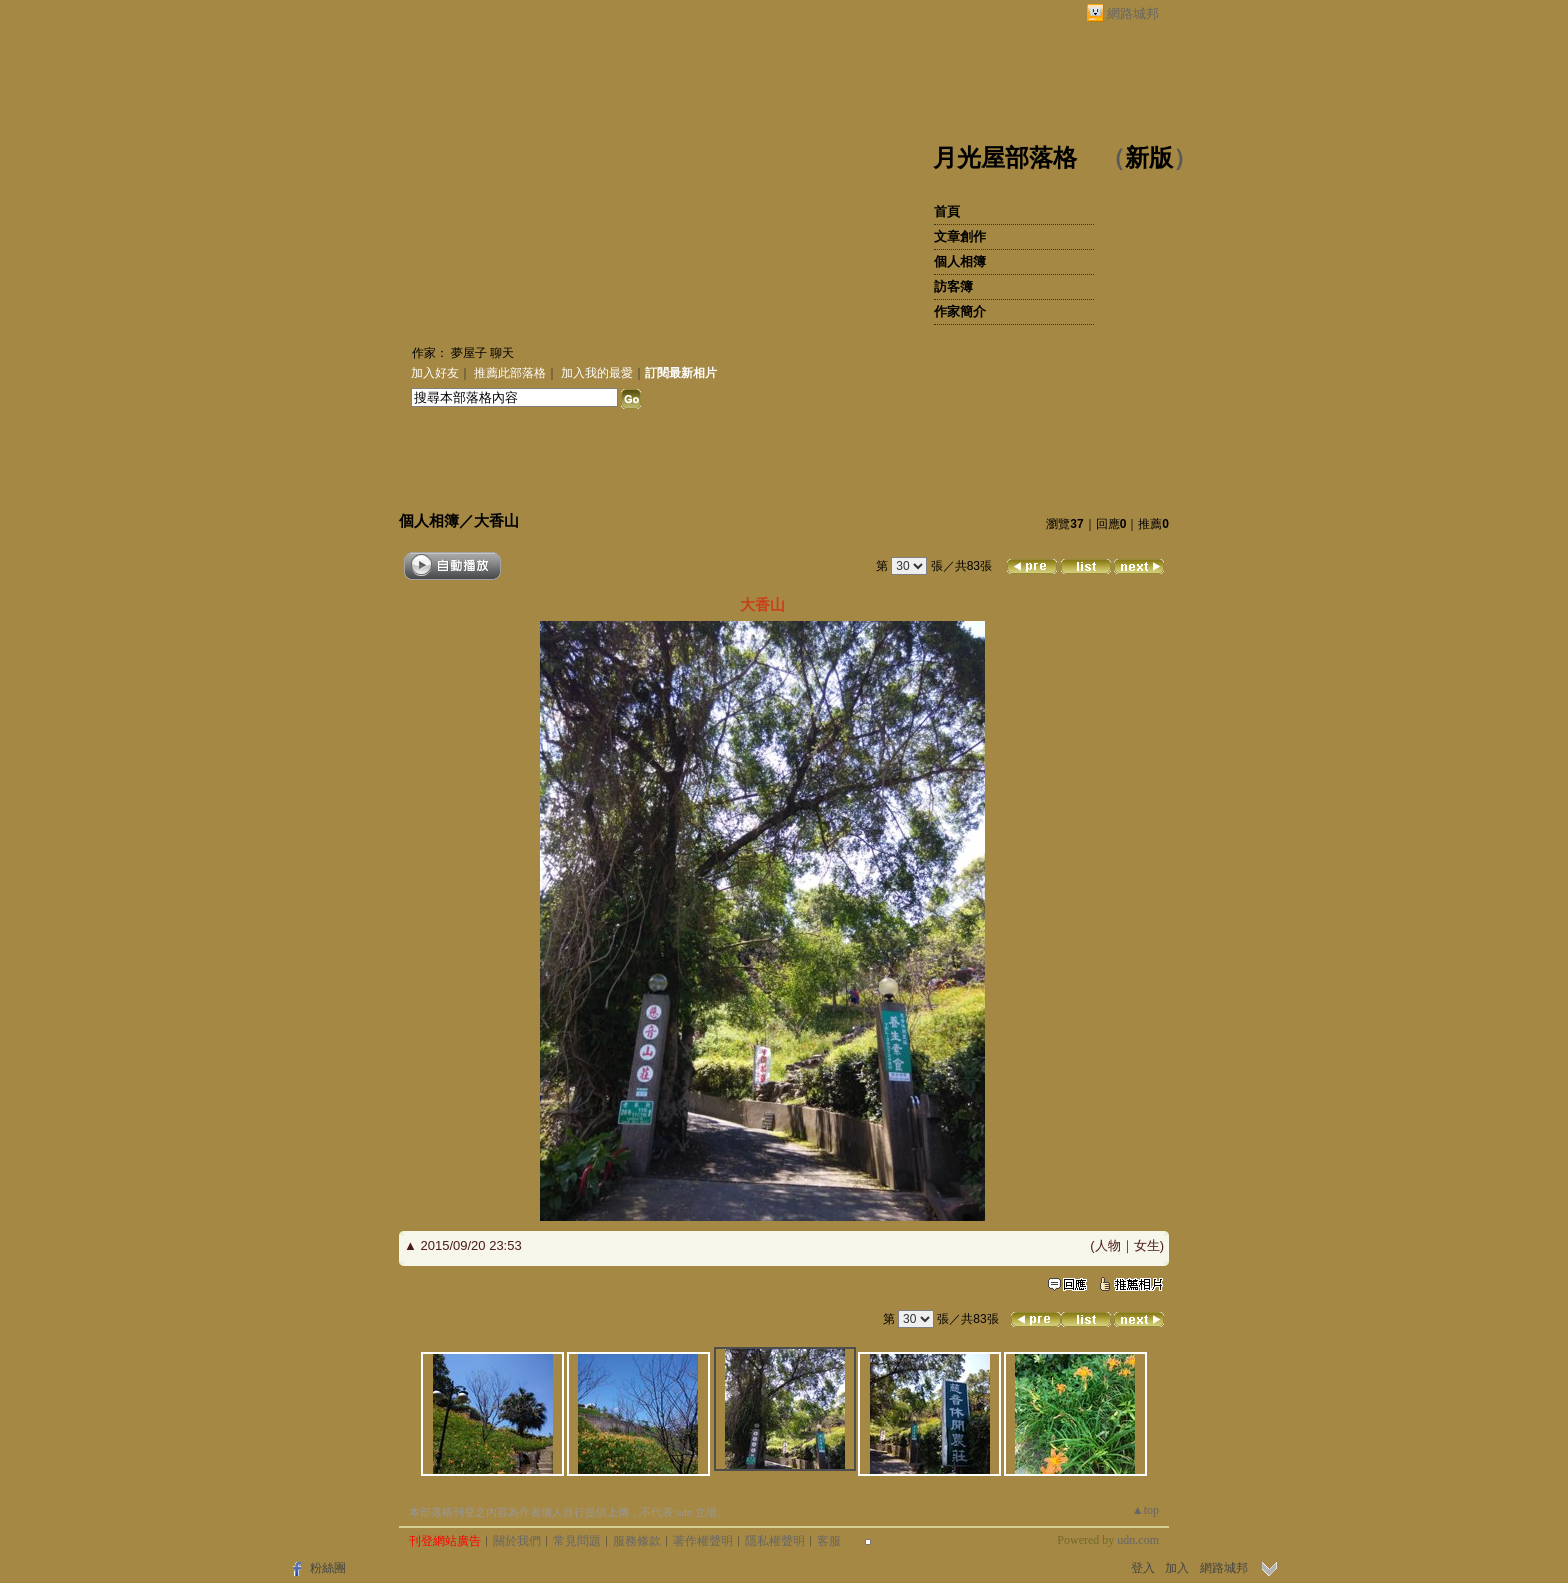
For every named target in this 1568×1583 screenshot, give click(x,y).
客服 (829, 1541)
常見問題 (577, 1541)
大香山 (496, 520)
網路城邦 (1133, 13)
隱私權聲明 (775, 1541)
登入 (1143, 1568)
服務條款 (637, 1541)
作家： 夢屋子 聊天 (463, 353)
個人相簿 (960, 261)
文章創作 (960, 236)
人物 (1108, 1245)
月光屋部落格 (1005, 158)
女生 (1147, 1245)
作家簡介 (960, 311)
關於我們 (517, 1541)
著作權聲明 (703, 1541)
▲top (1145, 1510)
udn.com (1138, 1540)
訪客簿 (953, 286)
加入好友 (435, 373)
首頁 (947, 211)
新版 (1149, 158)
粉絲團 (328, 1568)
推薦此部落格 (510, 373)
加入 (1177, 1568)
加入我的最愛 (597, 373)
